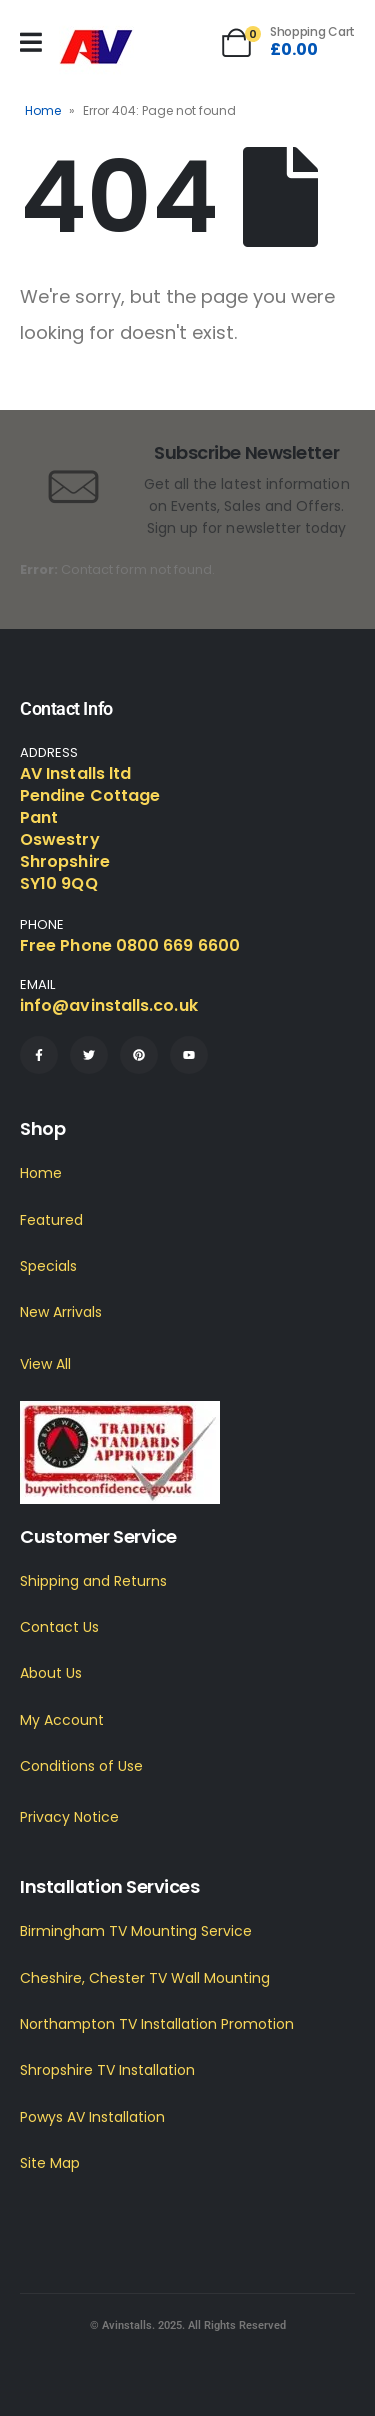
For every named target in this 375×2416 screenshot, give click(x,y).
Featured (51, 1220)
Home (43, 110)
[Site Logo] (96, 47)
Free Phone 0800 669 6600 (130, 945)
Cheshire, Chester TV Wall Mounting (145, 1978)
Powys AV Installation (92, 2117)
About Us (51, 1673)
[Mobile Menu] (31, 42)
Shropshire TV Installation (107, 2070)
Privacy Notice (69, 1817)
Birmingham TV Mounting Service (136, 1931)
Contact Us (59, 1627)
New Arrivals (61, 1312)
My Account (62, 1720)
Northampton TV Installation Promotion (157, 2024)
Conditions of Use (81, 1766)
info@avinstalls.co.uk (109, 1005)
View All (45, 1364)
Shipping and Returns (93, 1581)
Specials (48, 1266)
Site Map (50, 2163)
